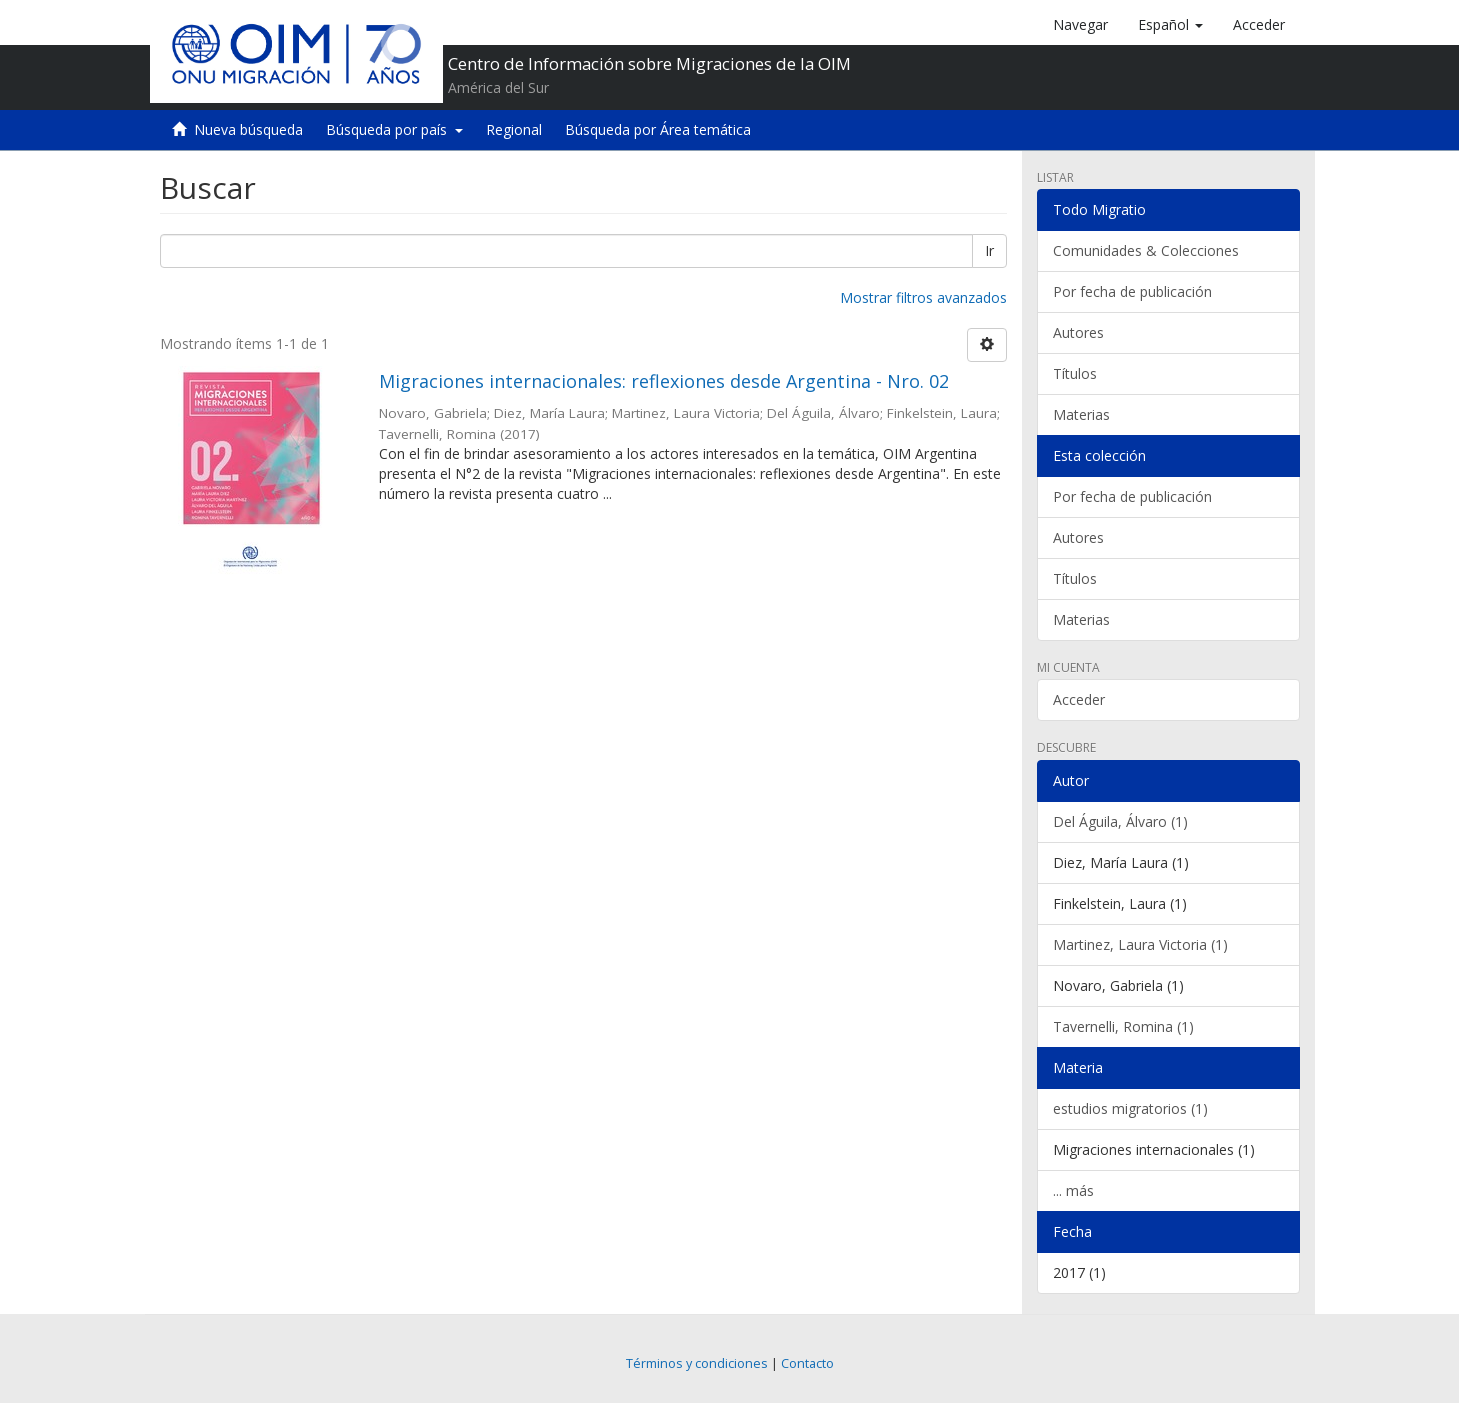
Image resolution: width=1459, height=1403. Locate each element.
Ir (989, 250)
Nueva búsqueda (248, 129)
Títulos (1075, 373)
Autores (1078, 332)
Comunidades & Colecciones (1146, 250)
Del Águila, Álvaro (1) (1120, 821)
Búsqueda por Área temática (658, 129)
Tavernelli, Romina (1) (1123, 1026)
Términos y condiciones (697, 1363)
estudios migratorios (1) (1130, 1108)
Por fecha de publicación (1132, 291)
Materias (1081, 414)
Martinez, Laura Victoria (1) (1140, 944)
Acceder (1079, 699)
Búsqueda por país (394, 129)
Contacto (807, 1363)
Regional (514, 129)
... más (1073, 1190)
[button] (1170, 25)
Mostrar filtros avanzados (923, 297)
